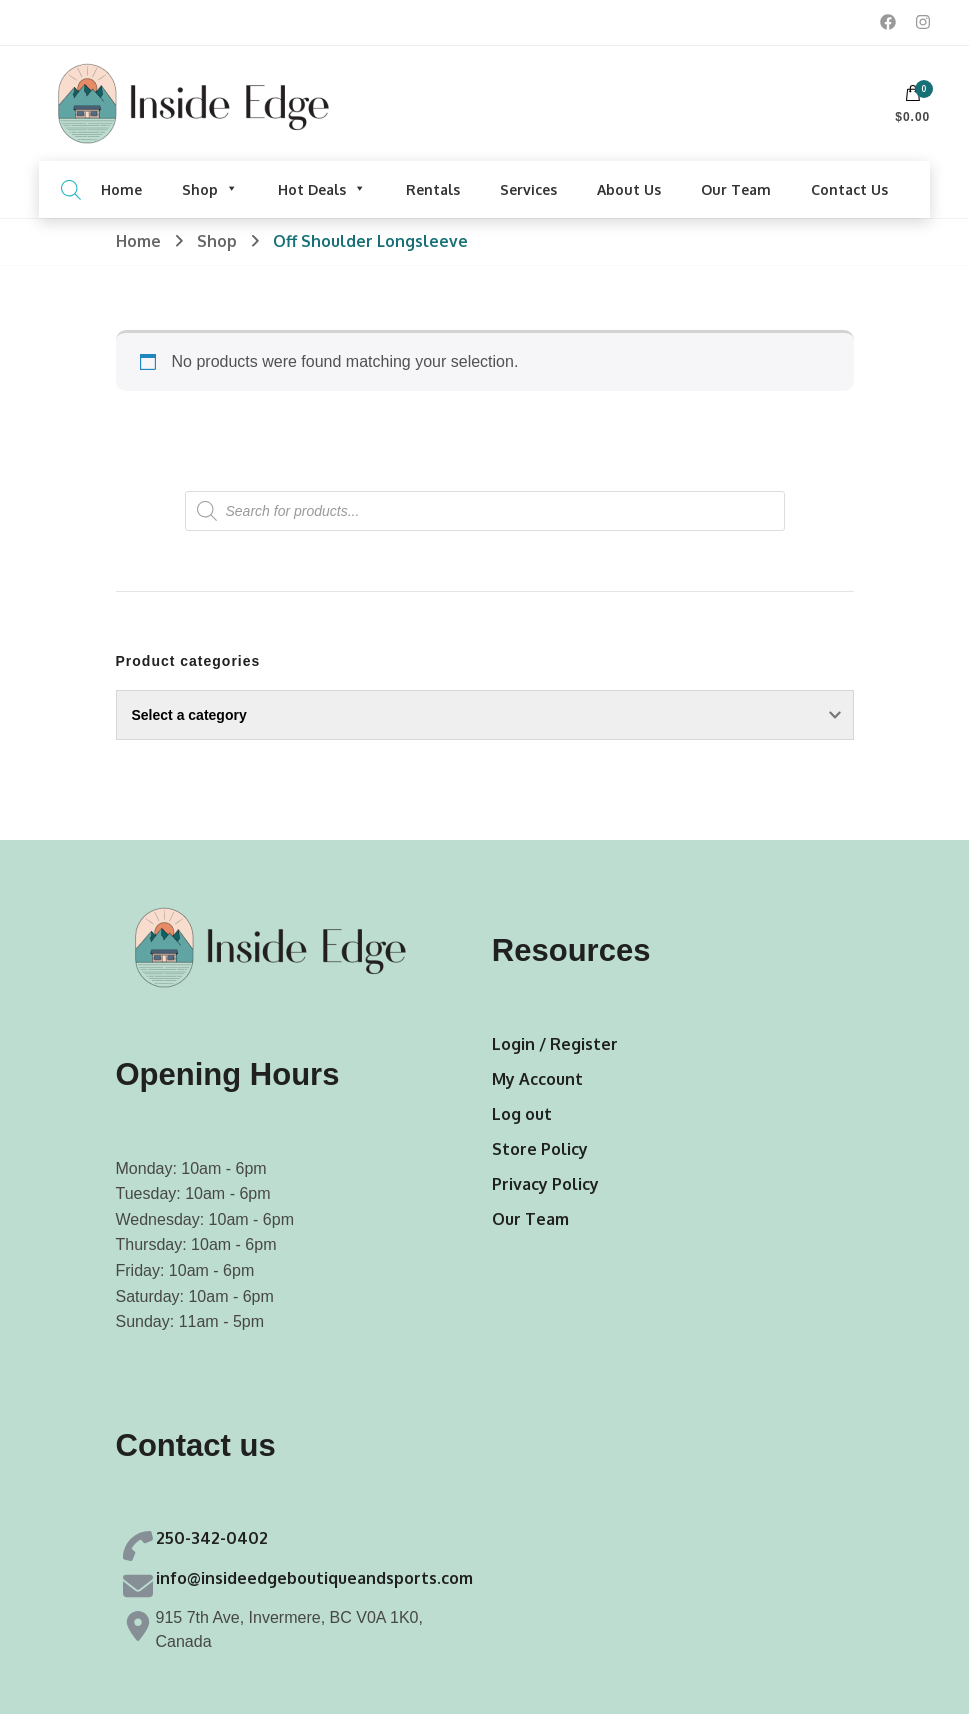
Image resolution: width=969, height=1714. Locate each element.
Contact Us (849, 189)
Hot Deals (322, 189)
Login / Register (555, 1044)
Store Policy (540, 1149)
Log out (522, 1114)
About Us (629, 189)
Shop (210, 189)
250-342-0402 (212, 1538)
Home (121, 189)
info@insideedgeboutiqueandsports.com (314, 1578)
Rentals (433, 189)
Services (528, 189)
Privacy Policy (545, 1184)
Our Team (736, 189)
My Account (537, 1079)
